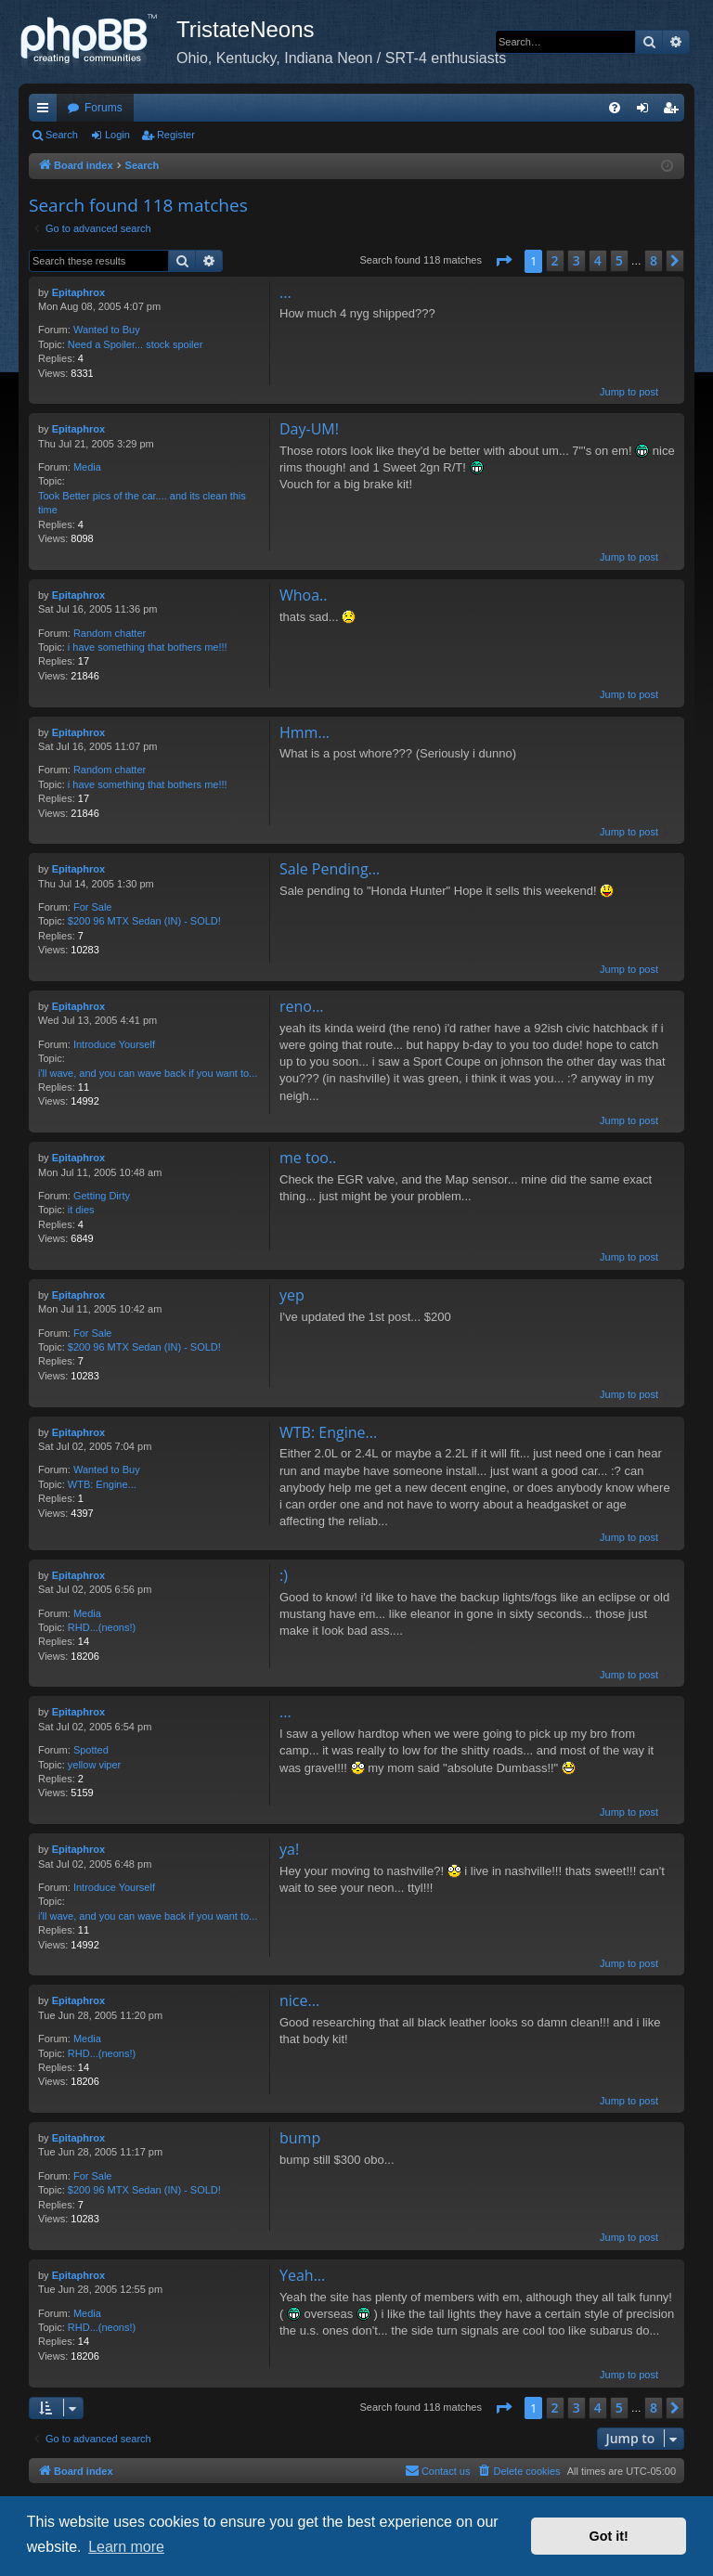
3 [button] (576, 260)
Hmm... (304, 732)
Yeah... (302, 2275)
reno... (301, 1006)
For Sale (92, 907)
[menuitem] (615, 108)
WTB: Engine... (102, 1484)
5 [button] (619, 260)
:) (283, 1575)
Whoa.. (303, 595)
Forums (103, 107)
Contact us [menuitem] (438, 2470)
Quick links (46, 111)
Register (176, 134)
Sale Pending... (329, 869)
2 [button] (555, 260)
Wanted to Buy (106, 329)
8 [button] (653, 260)
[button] (503, 261)
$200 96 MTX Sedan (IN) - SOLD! (144, 920)
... (285, 292)
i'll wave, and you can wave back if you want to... (147, 1073)
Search (61, 134)
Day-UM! (309, 429)
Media (87, 466)
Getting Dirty (101, 1195)
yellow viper (94, 1764)
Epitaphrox (78, 292)
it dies (81, 1209)
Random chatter (109, 633)
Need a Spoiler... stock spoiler (135, 344)
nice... (299, 2000)
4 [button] (598, 260)
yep (292, 1295)
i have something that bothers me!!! (147, 647)
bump (299, 2138)
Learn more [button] (126, 2547)
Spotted (91, 1749)
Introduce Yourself (114, 1044)
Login (117, 134)
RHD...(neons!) (102, 1627)
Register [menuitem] (674, 111)
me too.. (307, 1157)
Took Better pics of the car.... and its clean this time (142, 502)
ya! (289, 1849)
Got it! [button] (609, 2536)
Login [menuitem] (646, 111)
